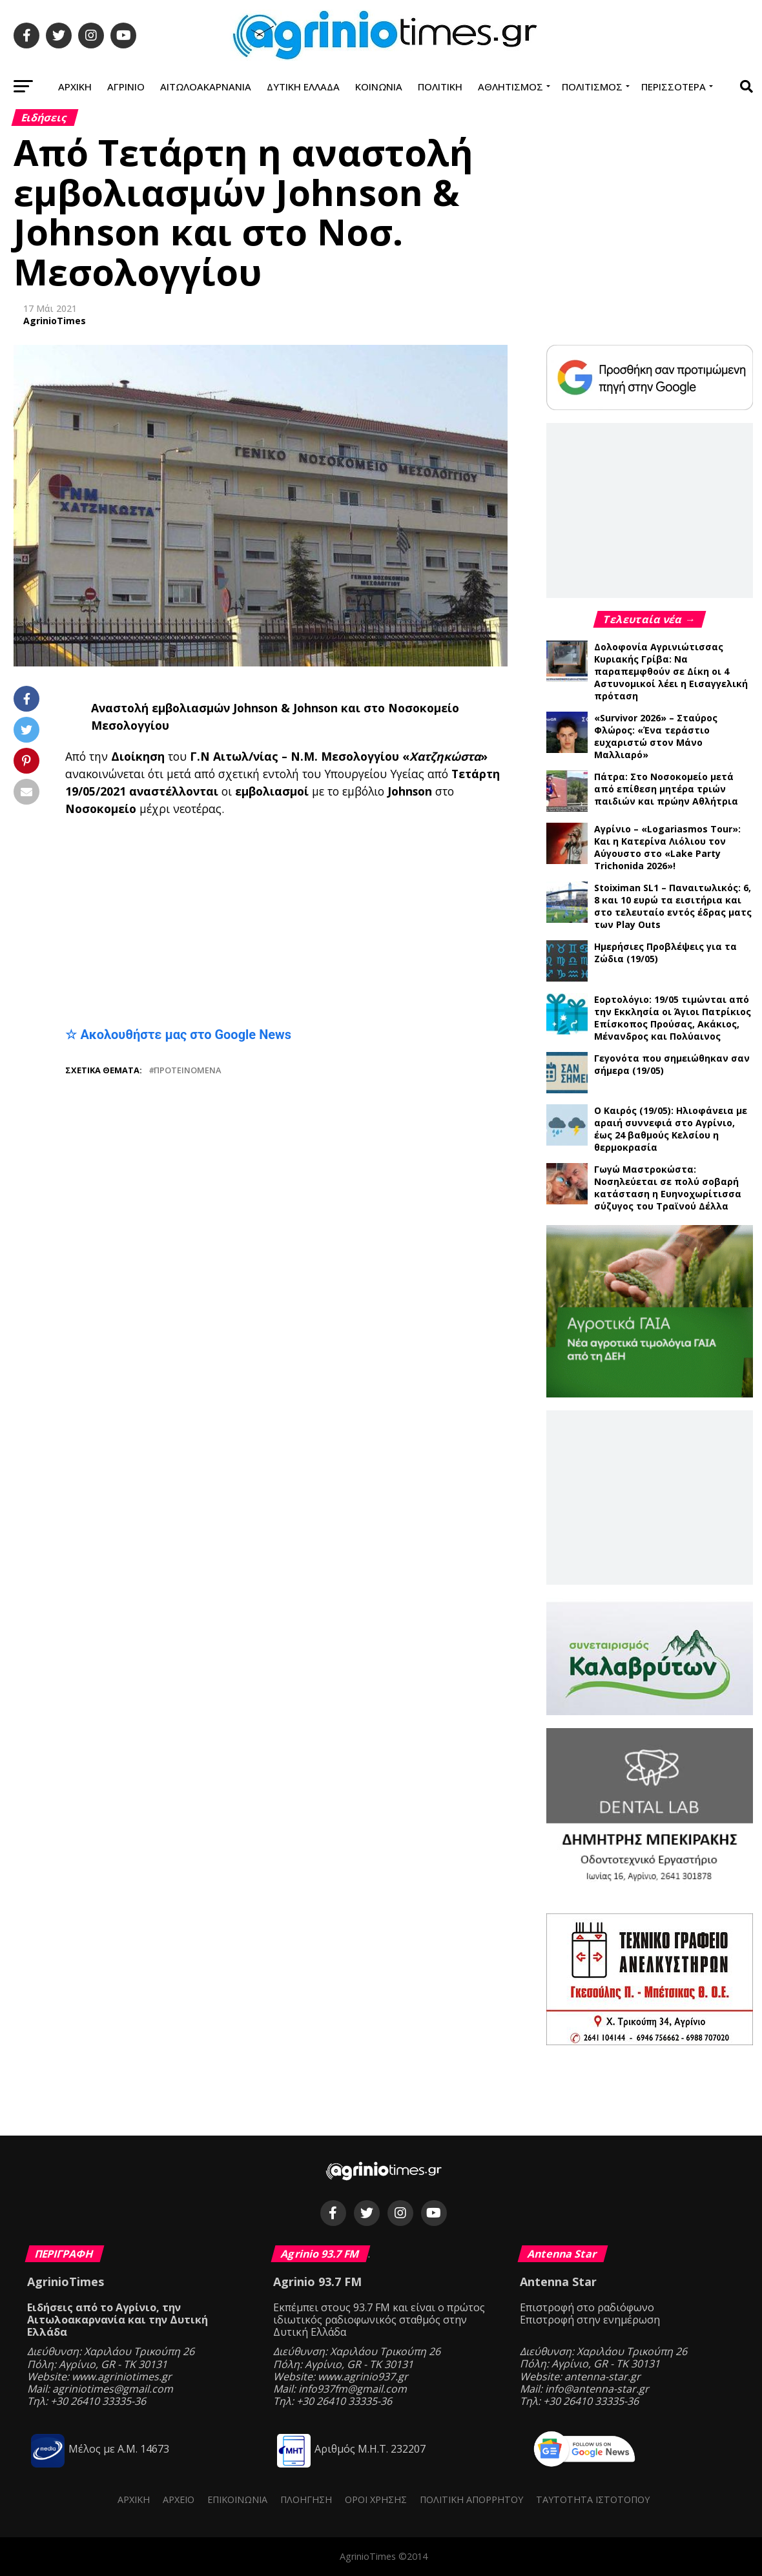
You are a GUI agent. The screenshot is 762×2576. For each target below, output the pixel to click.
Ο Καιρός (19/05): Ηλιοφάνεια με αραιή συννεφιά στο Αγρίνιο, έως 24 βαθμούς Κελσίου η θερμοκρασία (670, 1128)
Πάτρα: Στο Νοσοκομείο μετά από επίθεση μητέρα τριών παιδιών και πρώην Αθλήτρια (666, 788)
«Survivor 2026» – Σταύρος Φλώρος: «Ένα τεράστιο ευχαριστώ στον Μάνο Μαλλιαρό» (655, 736)
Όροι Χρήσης (376, 2499)
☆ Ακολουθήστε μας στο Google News (178, 1034)
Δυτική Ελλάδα (303, 86)
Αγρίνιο (126, 86)
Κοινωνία (378, 86)
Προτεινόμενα (187, 1070)
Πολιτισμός (592, 86)
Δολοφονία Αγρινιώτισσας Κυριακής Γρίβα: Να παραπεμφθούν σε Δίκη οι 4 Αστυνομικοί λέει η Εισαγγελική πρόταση (671, 671)
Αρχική (75, 86)
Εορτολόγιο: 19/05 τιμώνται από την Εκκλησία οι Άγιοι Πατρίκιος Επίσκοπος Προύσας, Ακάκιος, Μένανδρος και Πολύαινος (672, 1017)
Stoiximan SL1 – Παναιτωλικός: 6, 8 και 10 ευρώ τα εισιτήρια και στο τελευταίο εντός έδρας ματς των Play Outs (673, 906)
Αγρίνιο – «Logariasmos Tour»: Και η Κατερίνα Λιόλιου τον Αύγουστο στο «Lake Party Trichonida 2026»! (667, 847)
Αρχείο (178, 2499)
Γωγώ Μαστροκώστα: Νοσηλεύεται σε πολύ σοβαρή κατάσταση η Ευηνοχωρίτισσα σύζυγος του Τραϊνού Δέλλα (667, 1187)
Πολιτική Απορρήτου (471, 2499)
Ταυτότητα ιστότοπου (593, 2499)
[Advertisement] (286, 921)
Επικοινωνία (237, 2499)
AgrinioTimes (54, 320)
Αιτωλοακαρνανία (205, 86)
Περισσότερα (673, 86)
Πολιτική (440, 86)
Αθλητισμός (510, 86)
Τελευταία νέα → (649, 619)
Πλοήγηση (306, 2499)
